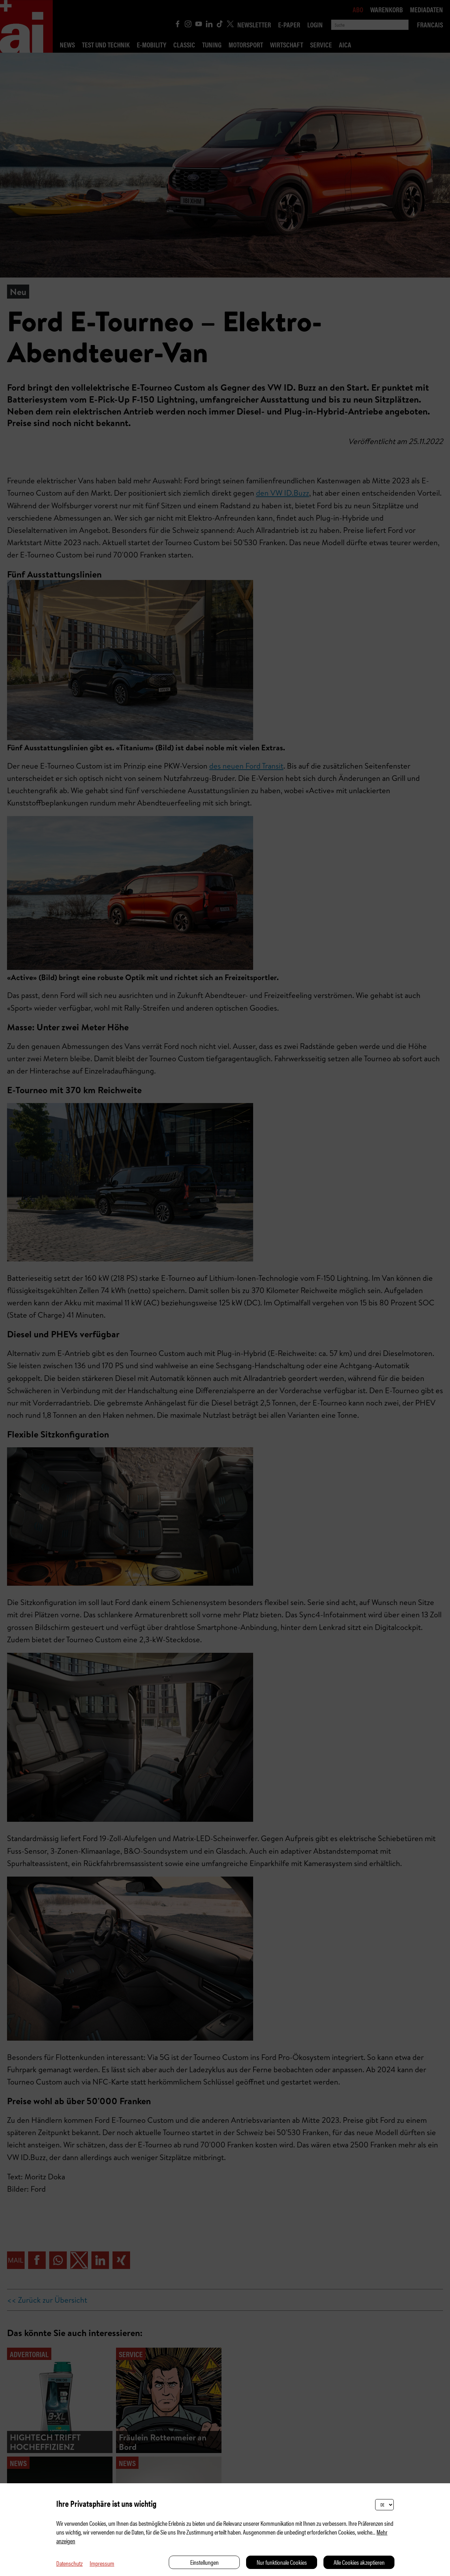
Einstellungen (204, 2562)
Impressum (102, 2563)
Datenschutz (69, 2563)
